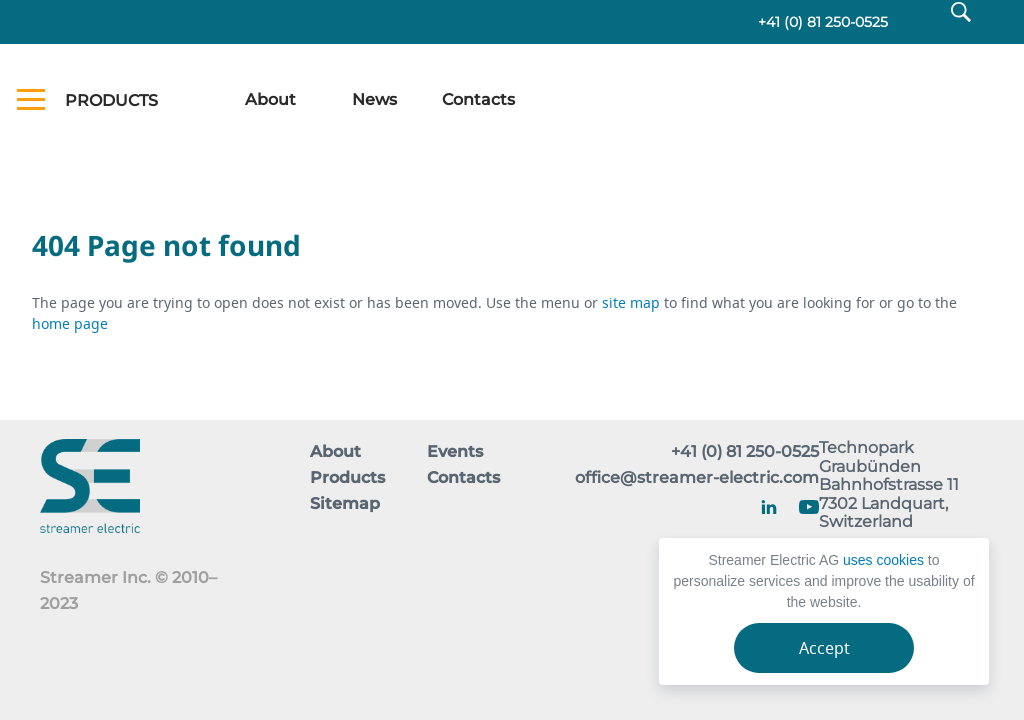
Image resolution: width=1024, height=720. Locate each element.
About (270, 99)
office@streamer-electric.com (697, 477)
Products (347, 477)
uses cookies (883, 560)
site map (633, 302)
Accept (824, 648)
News (374, 99)
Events (455, 451)
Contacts (478, 99)
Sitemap (345, 503)
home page (70, 323)
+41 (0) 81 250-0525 (823, 22)
